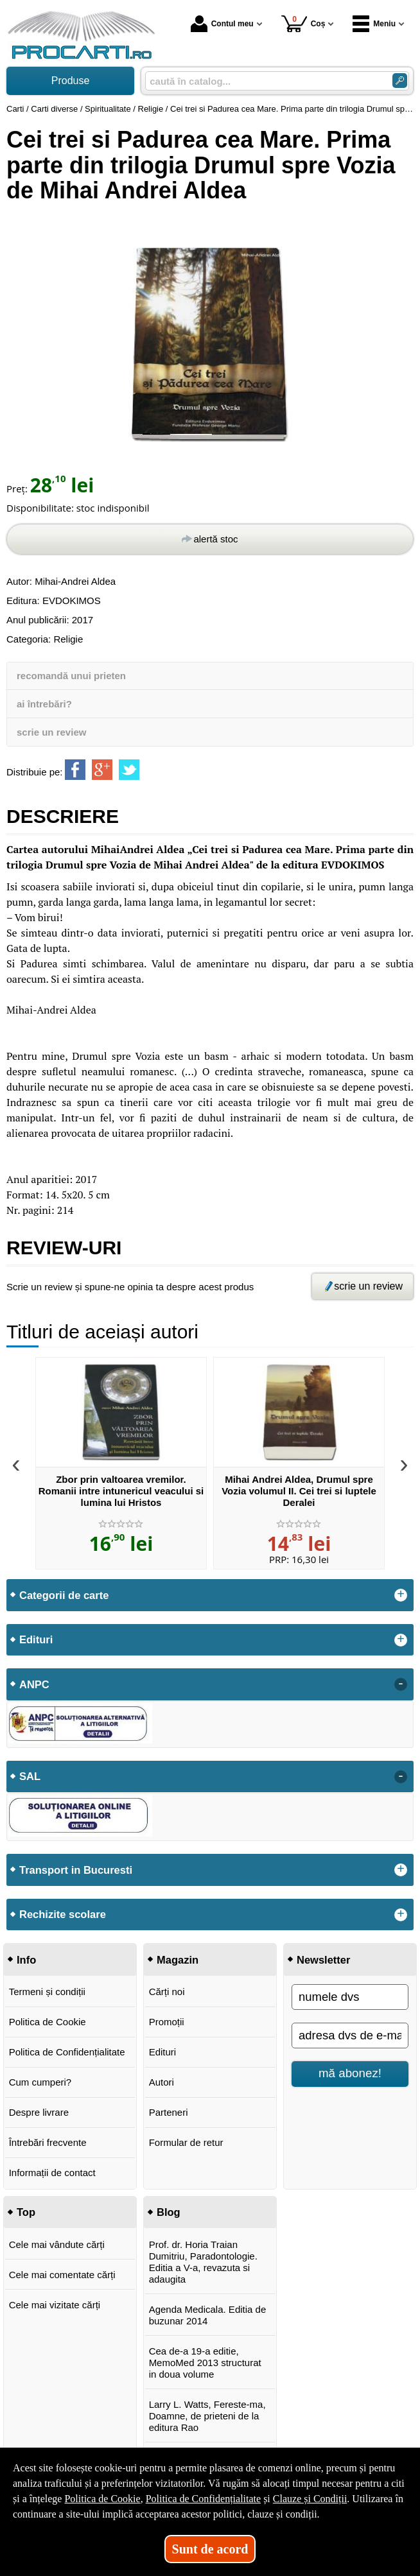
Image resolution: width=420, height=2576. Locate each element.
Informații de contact (52, 2172)
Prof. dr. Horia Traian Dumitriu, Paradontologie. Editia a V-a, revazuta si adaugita (203, 2262)
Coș (303, 23)
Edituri (163, 2051)
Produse (70, 80)
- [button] (401, 1684)
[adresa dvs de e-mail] (350, 2035)
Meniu (374, 23)
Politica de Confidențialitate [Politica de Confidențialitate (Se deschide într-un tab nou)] (203, 2498)
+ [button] (401, 1595)
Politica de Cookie (47, 2021)
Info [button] (26, 1960)
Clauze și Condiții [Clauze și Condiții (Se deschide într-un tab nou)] (310, 2498)
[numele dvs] (350, 1997)
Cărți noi (167, 1991)
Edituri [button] (36, 1639)
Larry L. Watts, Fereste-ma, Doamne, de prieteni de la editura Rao (207, 2416)
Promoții (166, 2021)
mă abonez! (350, 2073)
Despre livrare (39, 2112)
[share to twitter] (129, 769)
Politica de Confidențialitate (67, 2051)
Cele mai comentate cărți (62, 2274)
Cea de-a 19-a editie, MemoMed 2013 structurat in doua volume (205, 2363)
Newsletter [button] (323, 1960)
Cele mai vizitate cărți (55, 2304)
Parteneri (168, 2112)
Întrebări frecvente (48, 2142)
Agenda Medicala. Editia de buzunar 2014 (208, 2315)
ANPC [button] (34, 1684)
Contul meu (222, 23)
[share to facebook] (75, 769)
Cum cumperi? (40, 2082)
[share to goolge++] (102, 769)
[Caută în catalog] (399, 80)
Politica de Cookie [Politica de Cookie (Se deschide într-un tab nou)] (102, 2498)
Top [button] (26, 2212)
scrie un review (51, 732)
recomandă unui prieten (71, 675)
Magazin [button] (177, 1960)
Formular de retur (186, 2142)
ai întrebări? (44, 703)
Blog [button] (168, 2212)
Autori (161, 2082)
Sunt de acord (210, 2549)
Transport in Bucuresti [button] (75, 1870)
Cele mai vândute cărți (57, 2244)
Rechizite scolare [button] (62, 1914)
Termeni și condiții (47, 1991)
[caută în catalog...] (263, 81)
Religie (68, 639)
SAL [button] (29, 1776)
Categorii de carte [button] (64, 1595)
